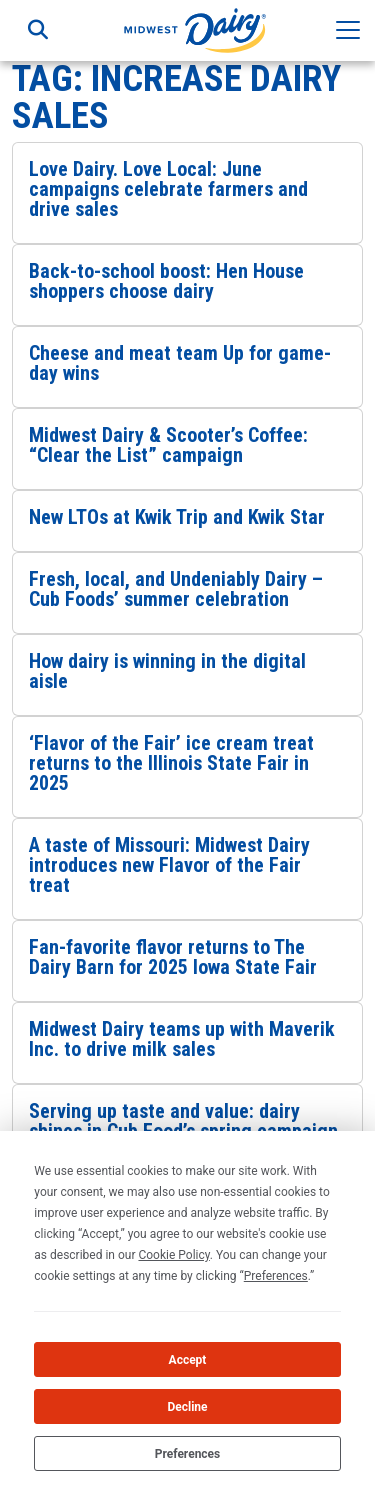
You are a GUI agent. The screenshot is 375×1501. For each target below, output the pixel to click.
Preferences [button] (276, 1276)
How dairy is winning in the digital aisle (167, 671)
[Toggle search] (38, 30)
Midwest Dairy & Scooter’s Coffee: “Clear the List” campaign (168, 445)
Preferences (188, 1454)
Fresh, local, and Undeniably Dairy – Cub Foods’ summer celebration (176, 589)
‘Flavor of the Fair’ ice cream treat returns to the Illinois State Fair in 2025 (171, 763)
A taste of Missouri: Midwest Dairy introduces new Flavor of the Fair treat (169, 865)
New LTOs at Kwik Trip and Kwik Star (177, 517)
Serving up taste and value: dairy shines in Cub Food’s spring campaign (183, 1121)
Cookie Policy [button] (173, 1255)
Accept (188, 1360)
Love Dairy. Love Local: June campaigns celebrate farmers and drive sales (168, 189)
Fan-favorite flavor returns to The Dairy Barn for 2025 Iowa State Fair (173, 957)
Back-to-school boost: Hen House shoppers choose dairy (166, 281)
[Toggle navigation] (348, 30)
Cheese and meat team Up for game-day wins (180, 363)
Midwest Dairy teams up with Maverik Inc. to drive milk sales (182, 1039)
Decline (187, 1407)
